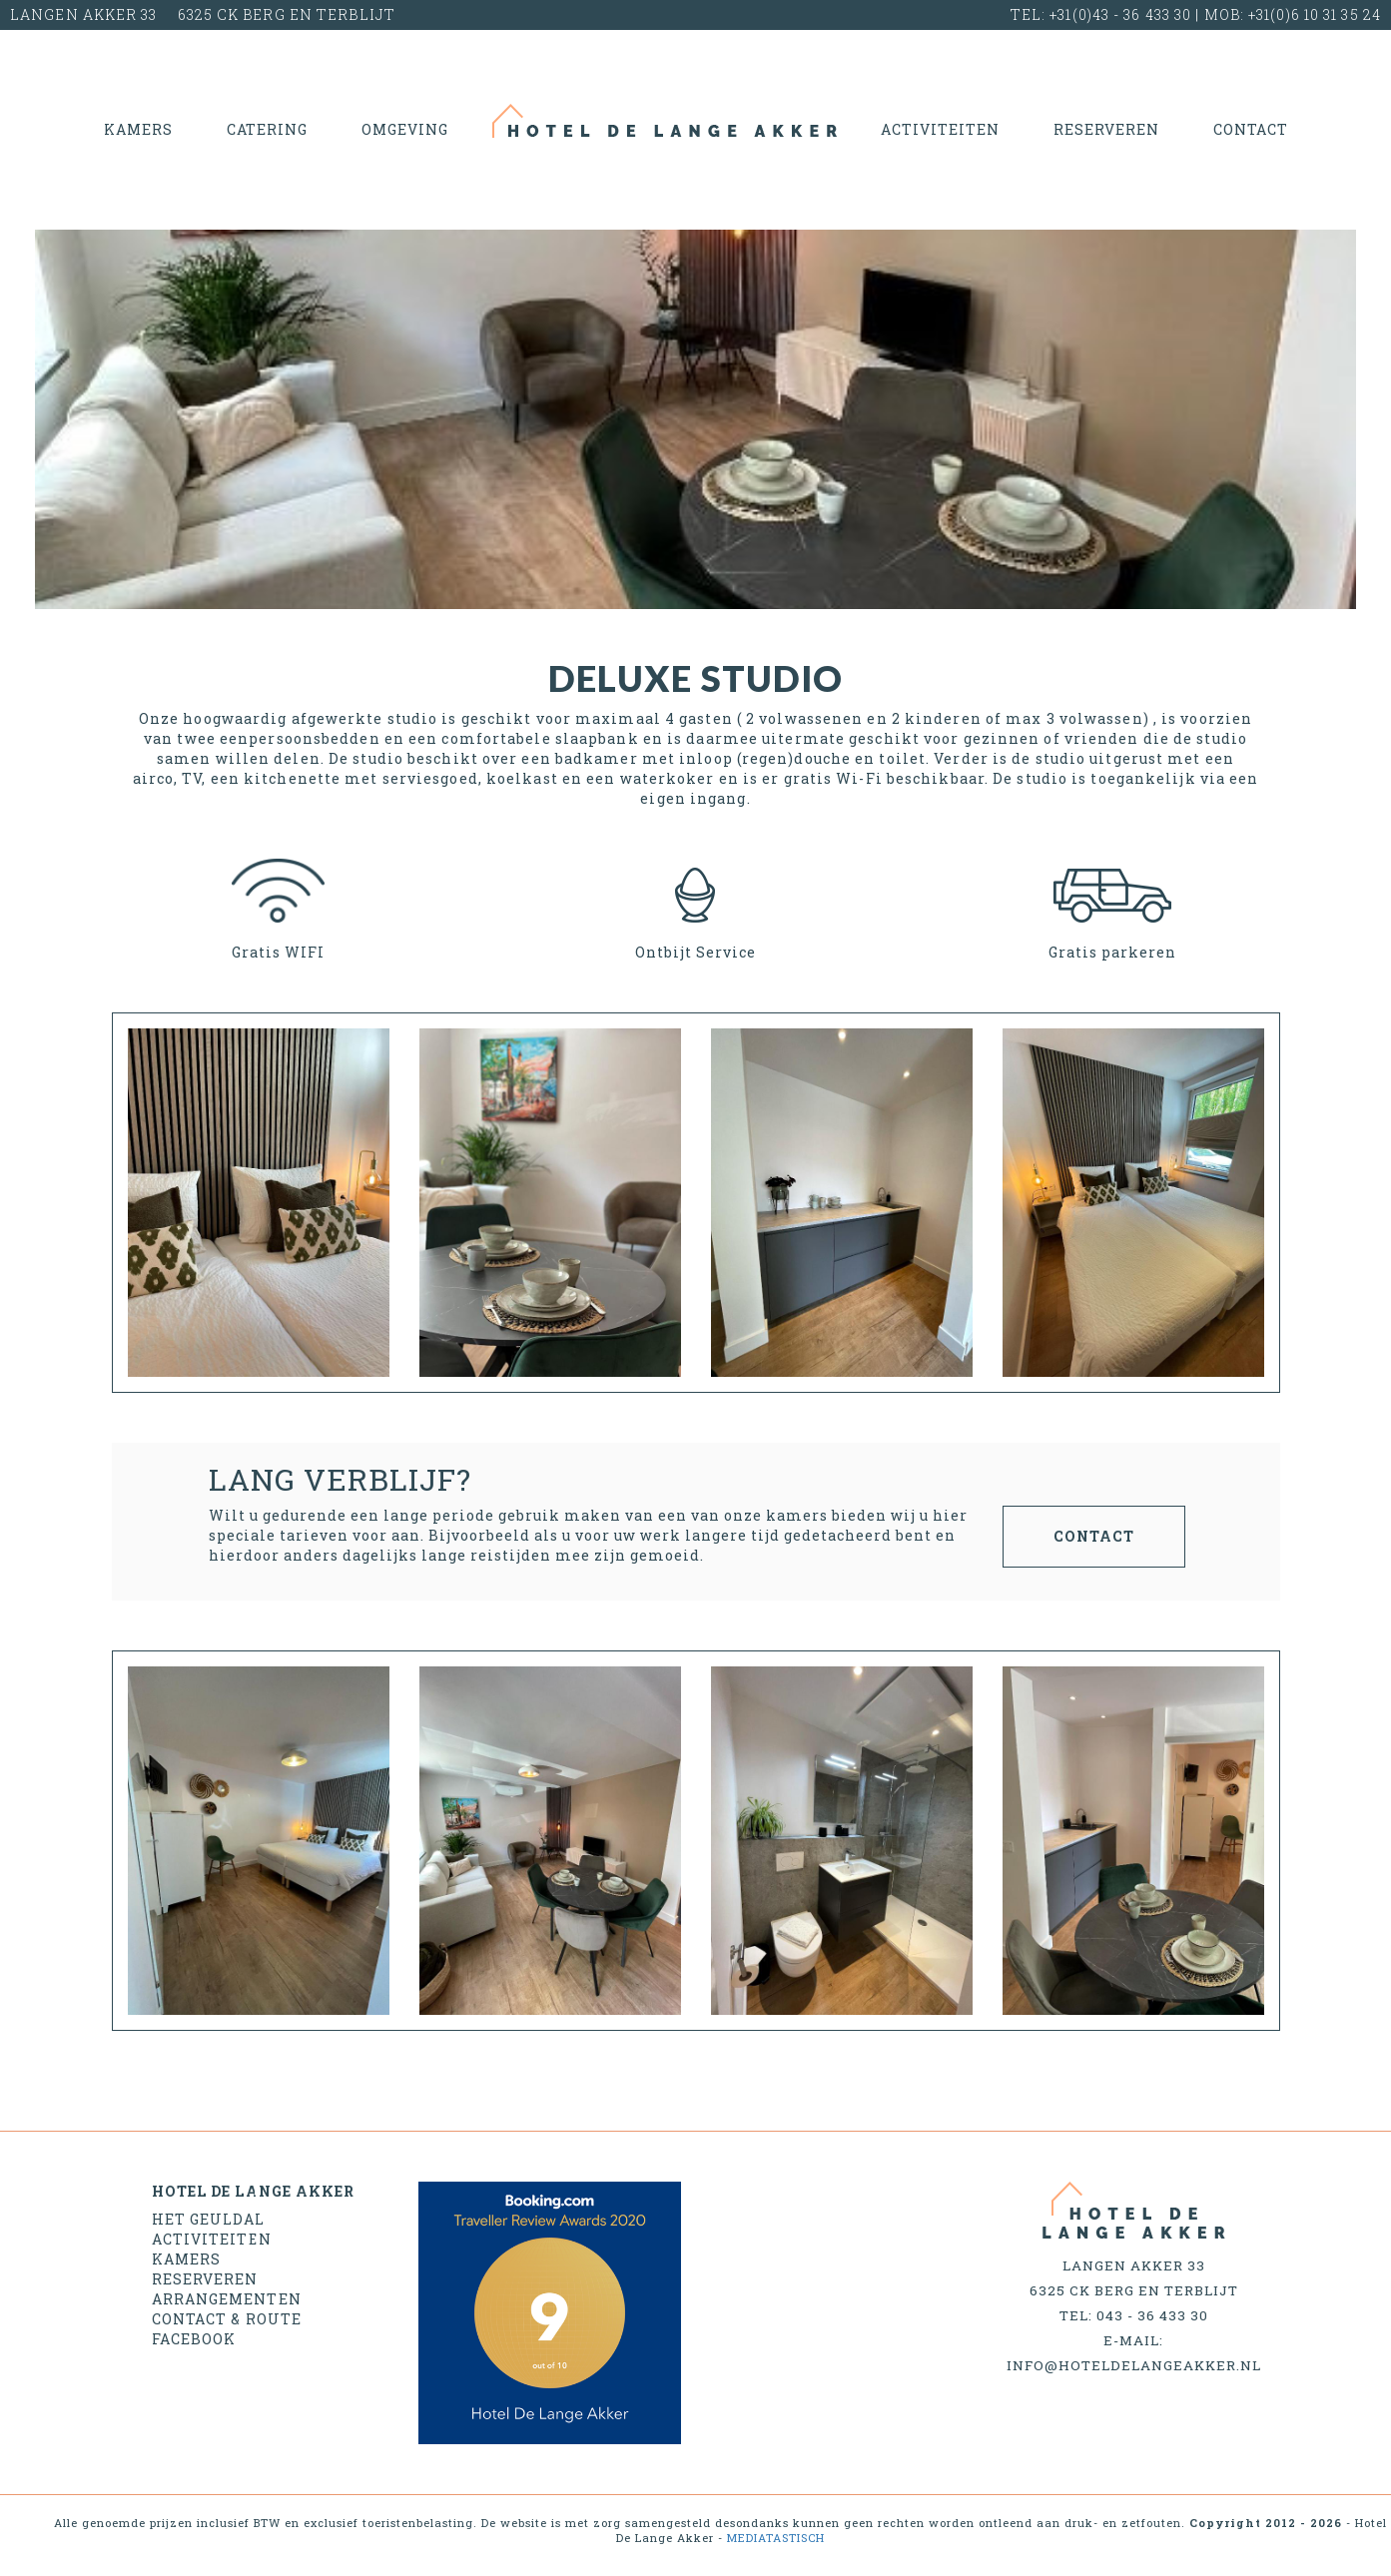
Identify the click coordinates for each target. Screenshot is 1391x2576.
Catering (267, 129)
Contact (1250, 129)
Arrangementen (227, 2298)
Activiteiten (940, 129)
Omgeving (404, 129)
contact (1093, 1536)
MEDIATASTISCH (776, 2537)
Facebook (194, 2338)
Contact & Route (227, 2318)
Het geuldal (209, 2219)
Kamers (138, 129)
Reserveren (1106, 129)
